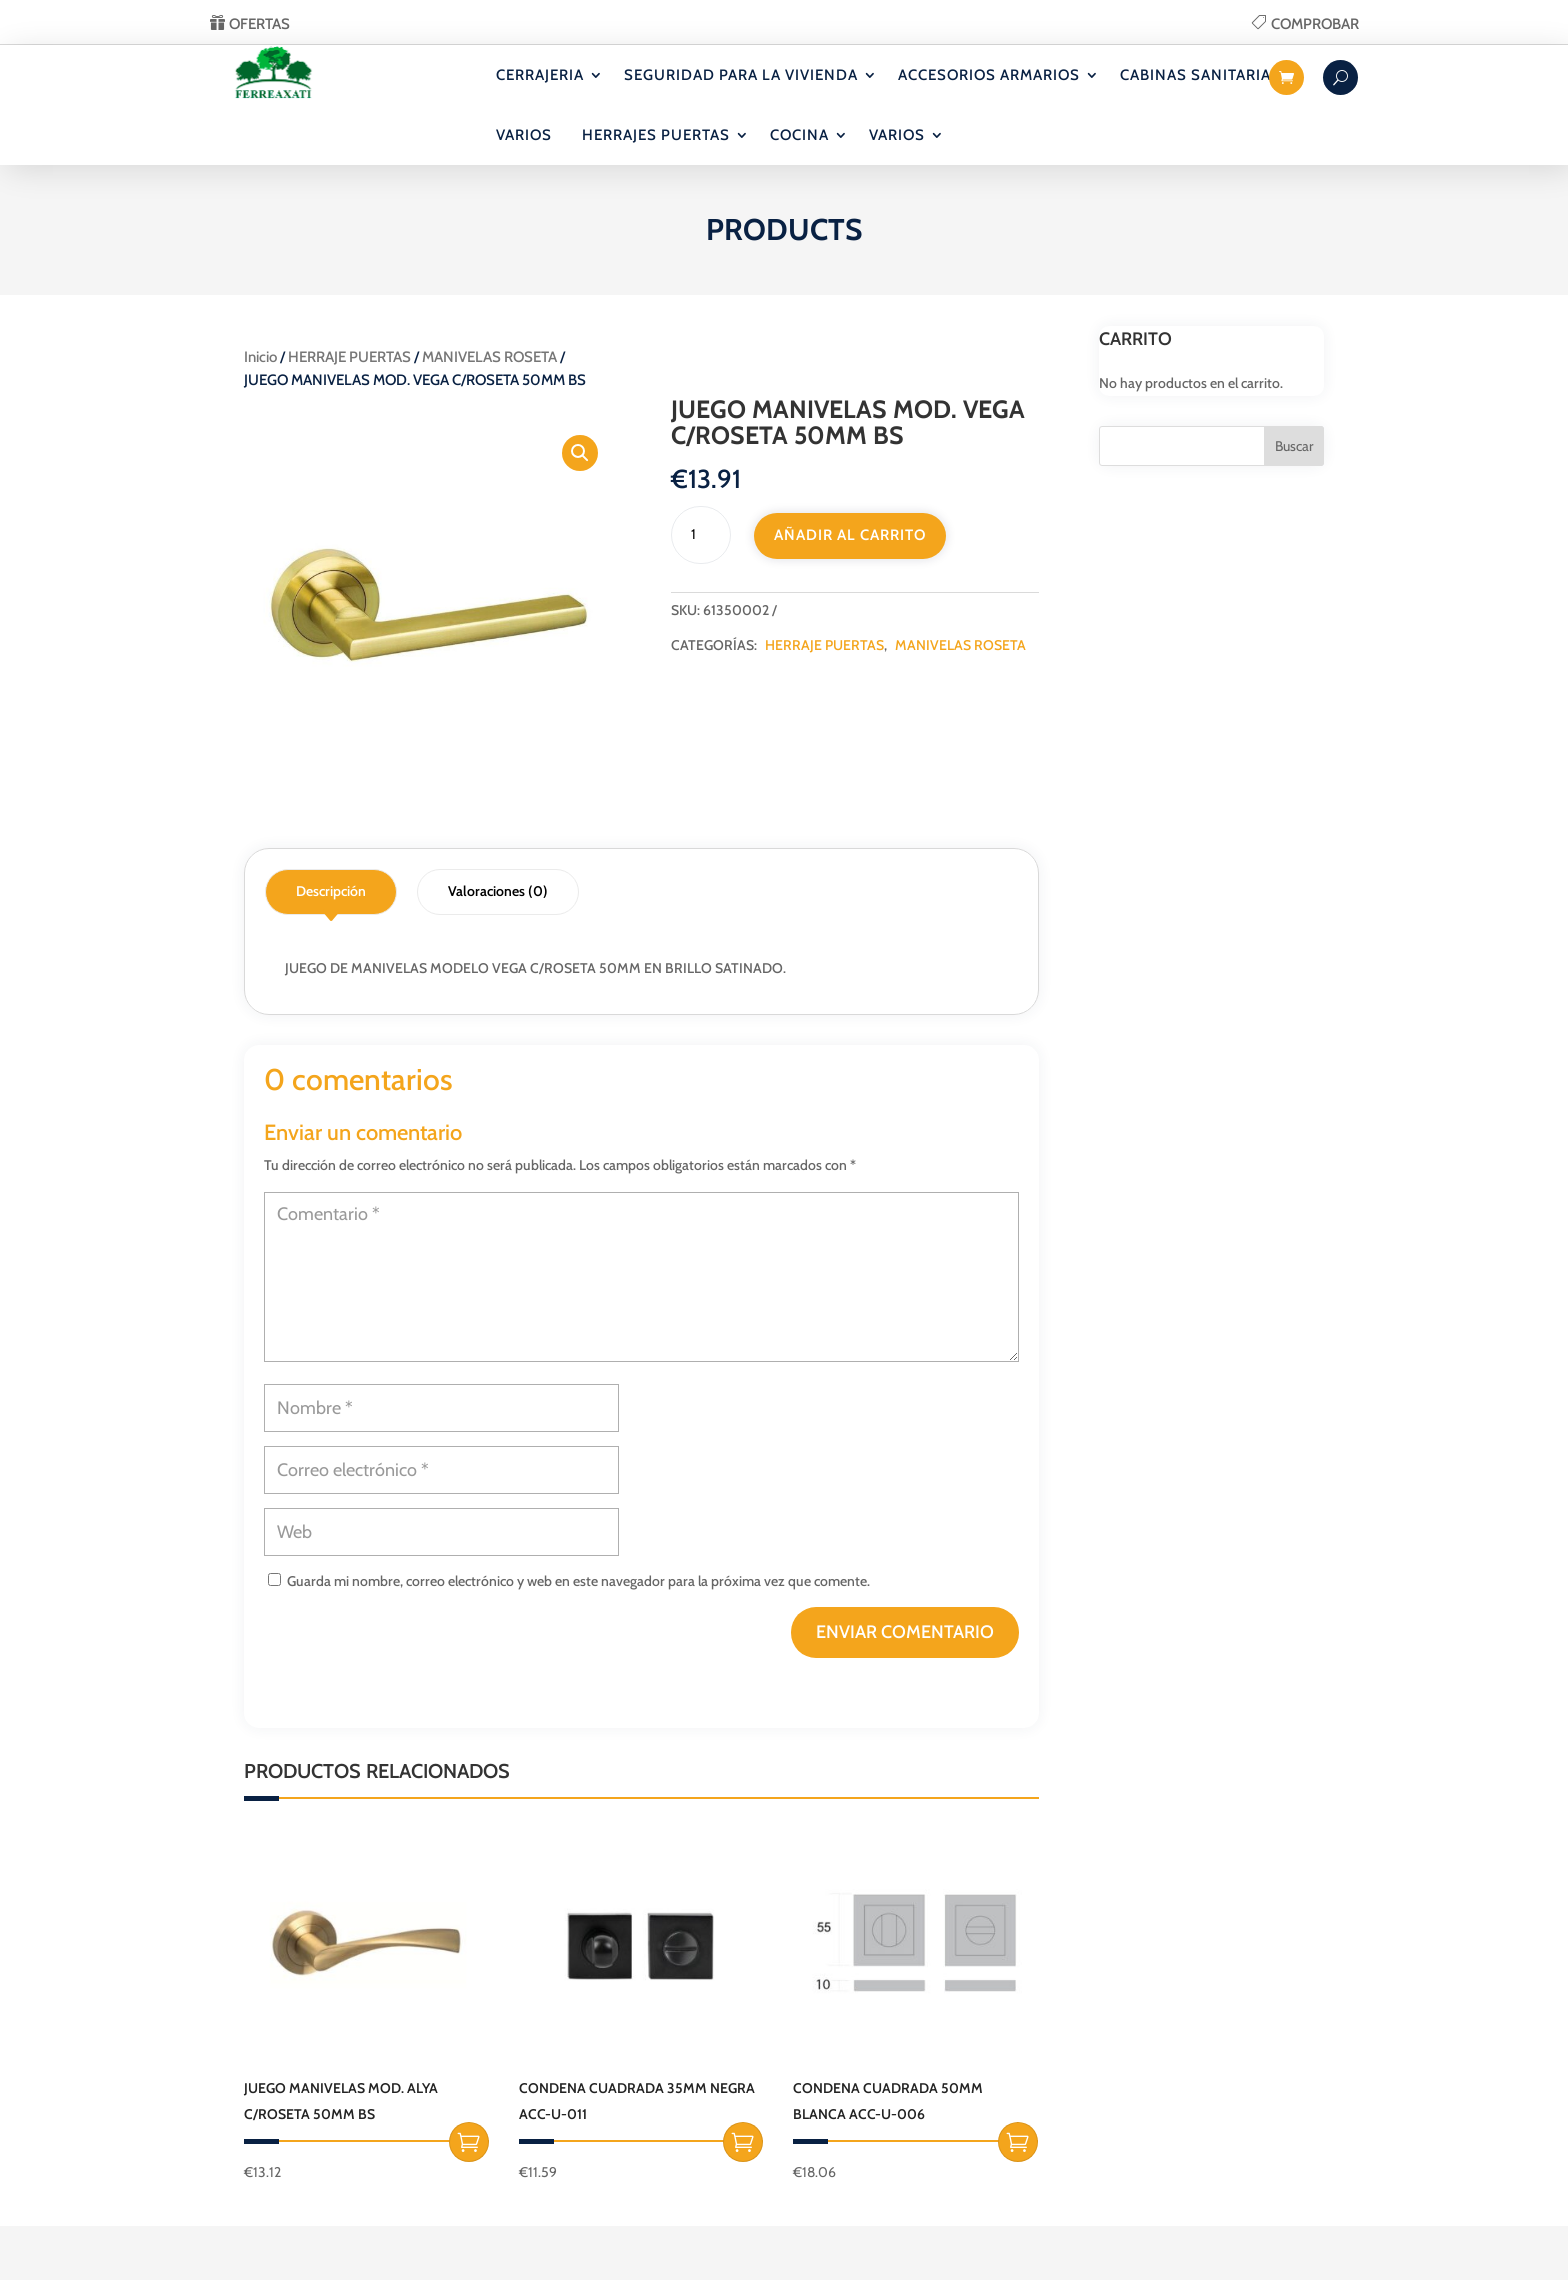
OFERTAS (259, 24)
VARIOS (524, 135)
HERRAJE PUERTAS (349, 357)
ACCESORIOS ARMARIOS (989, 75)
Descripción (331, 891)
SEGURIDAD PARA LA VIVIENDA (741, 75)
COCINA (799, 135)
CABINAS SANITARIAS (1200, 75)
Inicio (260, 357)
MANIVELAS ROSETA (489, 357)
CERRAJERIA (540, 75)
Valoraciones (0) (498, 891)
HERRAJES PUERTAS (656, 135)
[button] (580, 453)
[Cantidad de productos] (701, 535)
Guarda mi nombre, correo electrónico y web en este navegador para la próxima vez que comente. (578, 1581)
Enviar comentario (905, 1632)
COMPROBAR (1315, 24)
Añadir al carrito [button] (469, 2142)
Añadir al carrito (850, 535)
